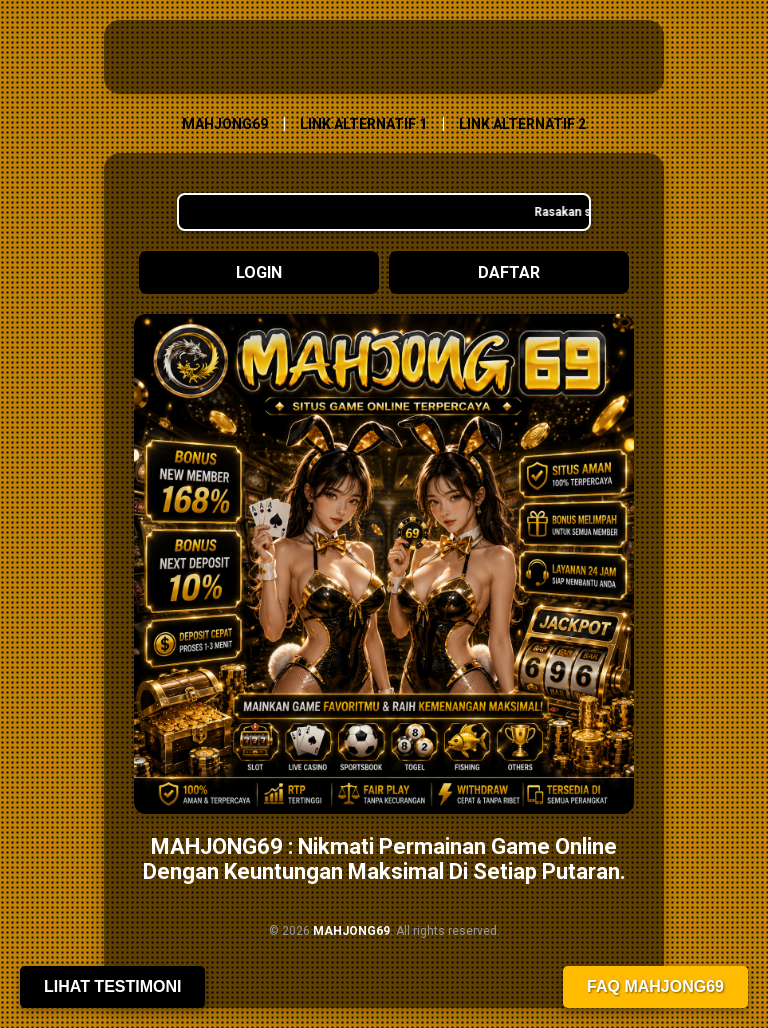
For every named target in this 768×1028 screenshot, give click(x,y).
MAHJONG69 (225, 124)
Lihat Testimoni (112, 986)
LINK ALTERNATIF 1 (363, 124)
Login (259, 272)
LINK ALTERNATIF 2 (522, 124)
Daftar (509, 272)
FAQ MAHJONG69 (655, 986)
